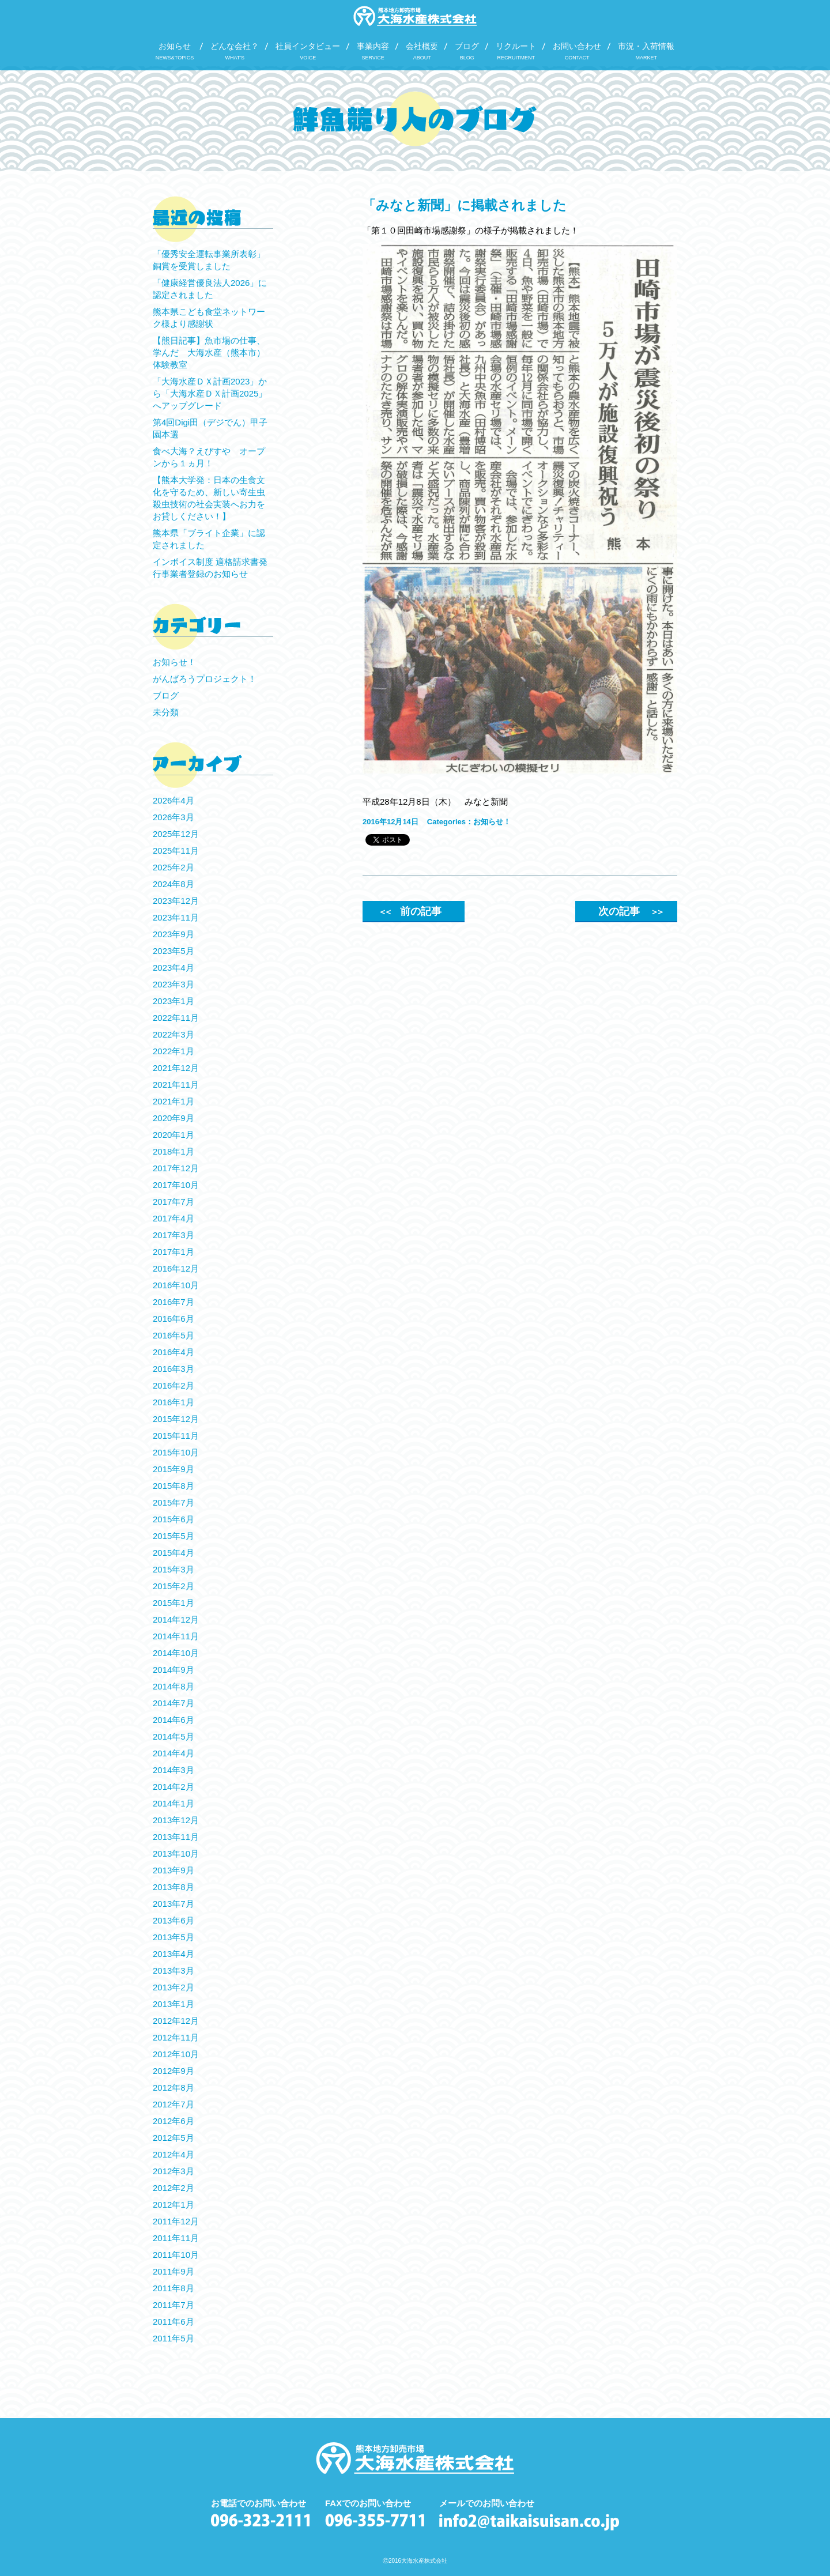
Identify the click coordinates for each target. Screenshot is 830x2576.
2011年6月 (173, 2321)
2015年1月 (173, 1603)
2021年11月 (176, 1084)
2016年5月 (173, 1335)
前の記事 (410, 911)
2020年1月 (173, 1135)
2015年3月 (173, 1569)
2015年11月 (176, 1435)
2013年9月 (173, 1870)
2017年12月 (176, 1168)
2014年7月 (173, 1703)
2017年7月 (173, 1201)
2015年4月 (173, 1552)
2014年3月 (173, 1770)
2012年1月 (173, 2204)
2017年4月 (173, 1218)
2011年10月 (176, 2255)
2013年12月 (176, 1820)
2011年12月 (176, 2221)
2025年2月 (173, 867)
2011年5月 (173, 2338)
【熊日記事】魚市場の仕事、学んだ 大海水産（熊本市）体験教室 (209, 352)
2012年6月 (173, 2121)
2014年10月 (176, 1653)
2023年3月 (173, 984)
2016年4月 (173, 1352)
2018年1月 (173, 1151)
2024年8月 (173, 884)
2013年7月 (173, 1904)
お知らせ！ (492, 821)
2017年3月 (173, 1235)
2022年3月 (173, 1034)
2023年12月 (176, 901)
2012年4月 (173, 2154)
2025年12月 (176, 834)
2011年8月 (173, 2288)
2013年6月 (173, 1920)
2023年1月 (173, 1001)
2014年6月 (173, 1720)
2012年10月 (176, 2054)
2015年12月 (176, 1419)
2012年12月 (176, 2021)
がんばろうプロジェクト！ (204, 679)
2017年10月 (176, 1185)
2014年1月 (173, 1803)
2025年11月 (176, 850)
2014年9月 (173, 1669)
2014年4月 (173, 1753)
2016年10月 (176, 1285)
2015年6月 (173, 1519)
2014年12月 (176, 1619)
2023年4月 (173, 967)
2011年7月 (173, 2305)
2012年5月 (173, 2138)
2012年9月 (173, 2071)
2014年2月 (173, 1786)
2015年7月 (173, 1502)
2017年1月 (173, 1252)
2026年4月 (173, 800)
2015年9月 (173, 1469)
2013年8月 (173, 1887)
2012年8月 (173, 2087)
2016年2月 (173, 1385)
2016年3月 (173, 1369)
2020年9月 (173, 1118)
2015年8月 (173, 1486)
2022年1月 (173, 1051)
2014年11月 (176, 1636)
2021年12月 (176, 1068)
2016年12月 (176, 1268)
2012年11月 (176, 2037)
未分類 (166, 712)
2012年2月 (173, 2188)
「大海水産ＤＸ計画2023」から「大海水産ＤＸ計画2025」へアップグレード (210, 393)
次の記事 (630, 911)
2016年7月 (173, 1302)
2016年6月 (173, 1318)
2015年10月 (176, 1452)
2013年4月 (173, 1954)
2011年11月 (176, 2238)
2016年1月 (173, 1402)
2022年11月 (176, 1018)
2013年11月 (176, 1837)
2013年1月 (173, 2004)
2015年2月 (173, 1586)
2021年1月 (173, 1101)
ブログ (166, 695)
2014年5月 (173, 1736)
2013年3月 (173, 1970)
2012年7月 (173, 2104)
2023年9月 (173, 934)
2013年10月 (176, 1853)
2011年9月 (173, 2271)
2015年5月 (173, 1536)
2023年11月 (176, 917)
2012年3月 (173, 2171)
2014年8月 (173, 1686)
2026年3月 (173, 817)
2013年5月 (173, 1937)
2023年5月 (173, 951)
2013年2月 (173, 1987)
